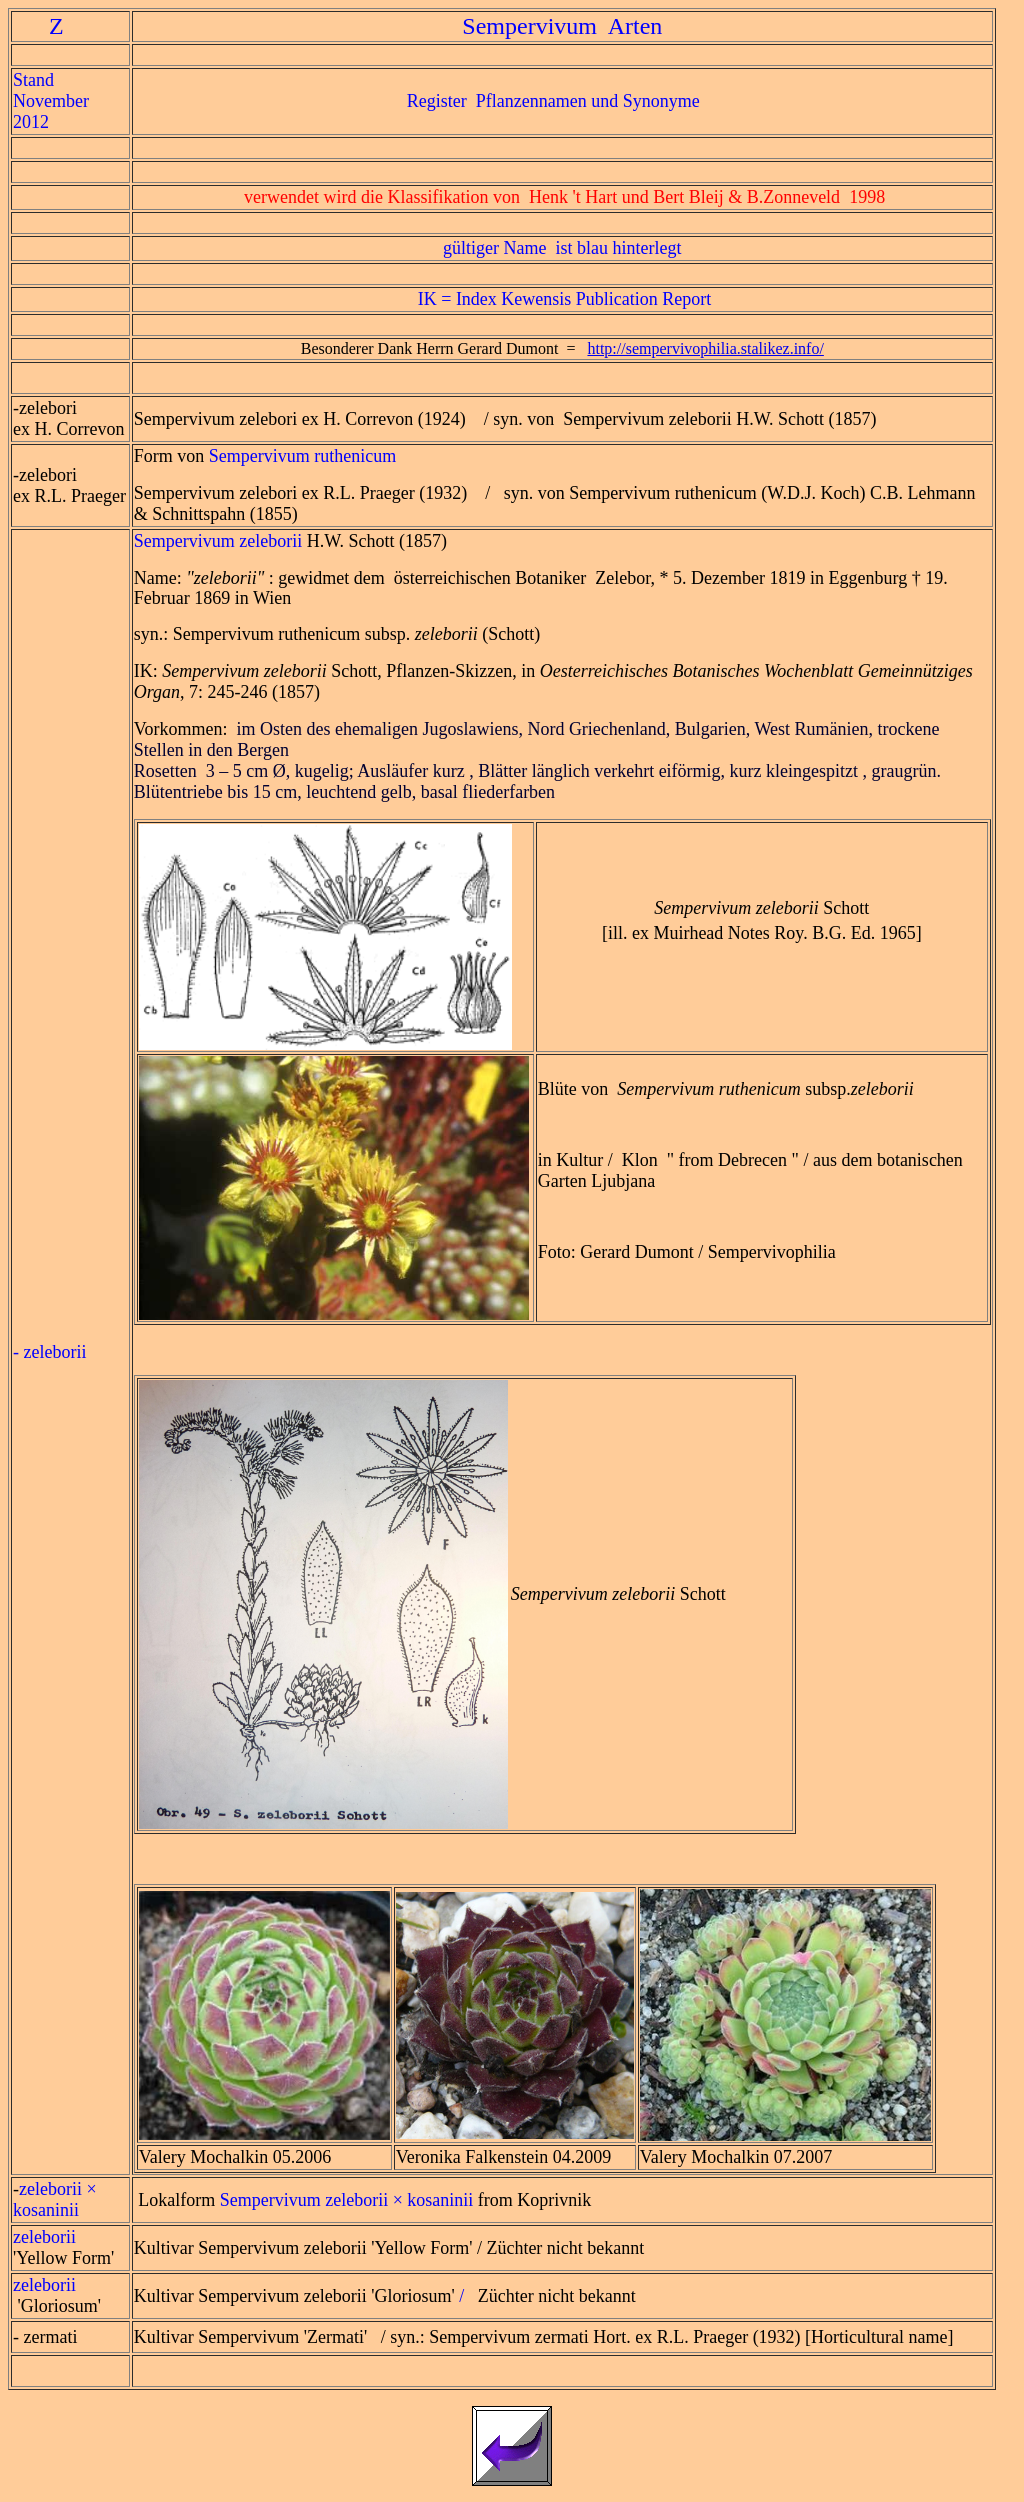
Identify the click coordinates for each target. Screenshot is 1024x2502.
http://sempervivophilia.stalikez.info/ (705, 348)
